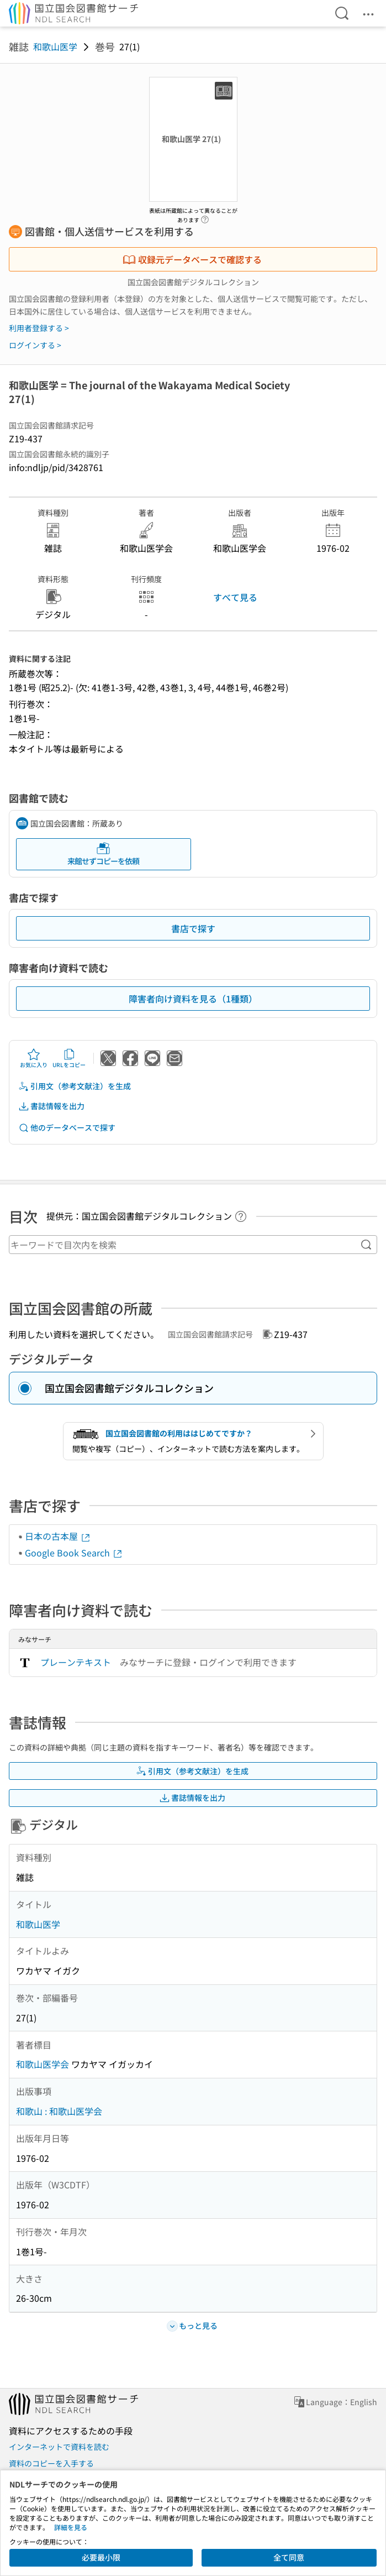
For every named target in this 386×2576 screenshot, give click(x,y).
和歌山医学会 (42, 2064)
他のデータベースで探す (66, 1127)
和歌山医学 (55, 46)
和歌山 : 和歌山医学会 (59, 2111)
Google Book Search (74, 1552)
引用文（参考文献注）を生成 (74, 1086)
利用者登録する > (39, 327)
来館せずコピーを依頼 (103, 854)
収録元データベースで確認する (192, 259)
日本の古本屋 (58, 1536)
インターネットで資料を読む (59, 2446)
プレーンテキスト (75, 1662)
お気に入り (33, 1058)
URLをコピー (69, 1058)
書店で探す (193, 928)
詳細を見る (70, 2527)
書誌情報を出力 (51, 1106)
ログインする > (35, 345)
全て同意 (288, 2557)
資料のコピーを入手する (51, 2463)
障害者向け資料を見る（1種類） (193, 998)
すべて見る (235, 597)
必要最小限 (101, 2557)
